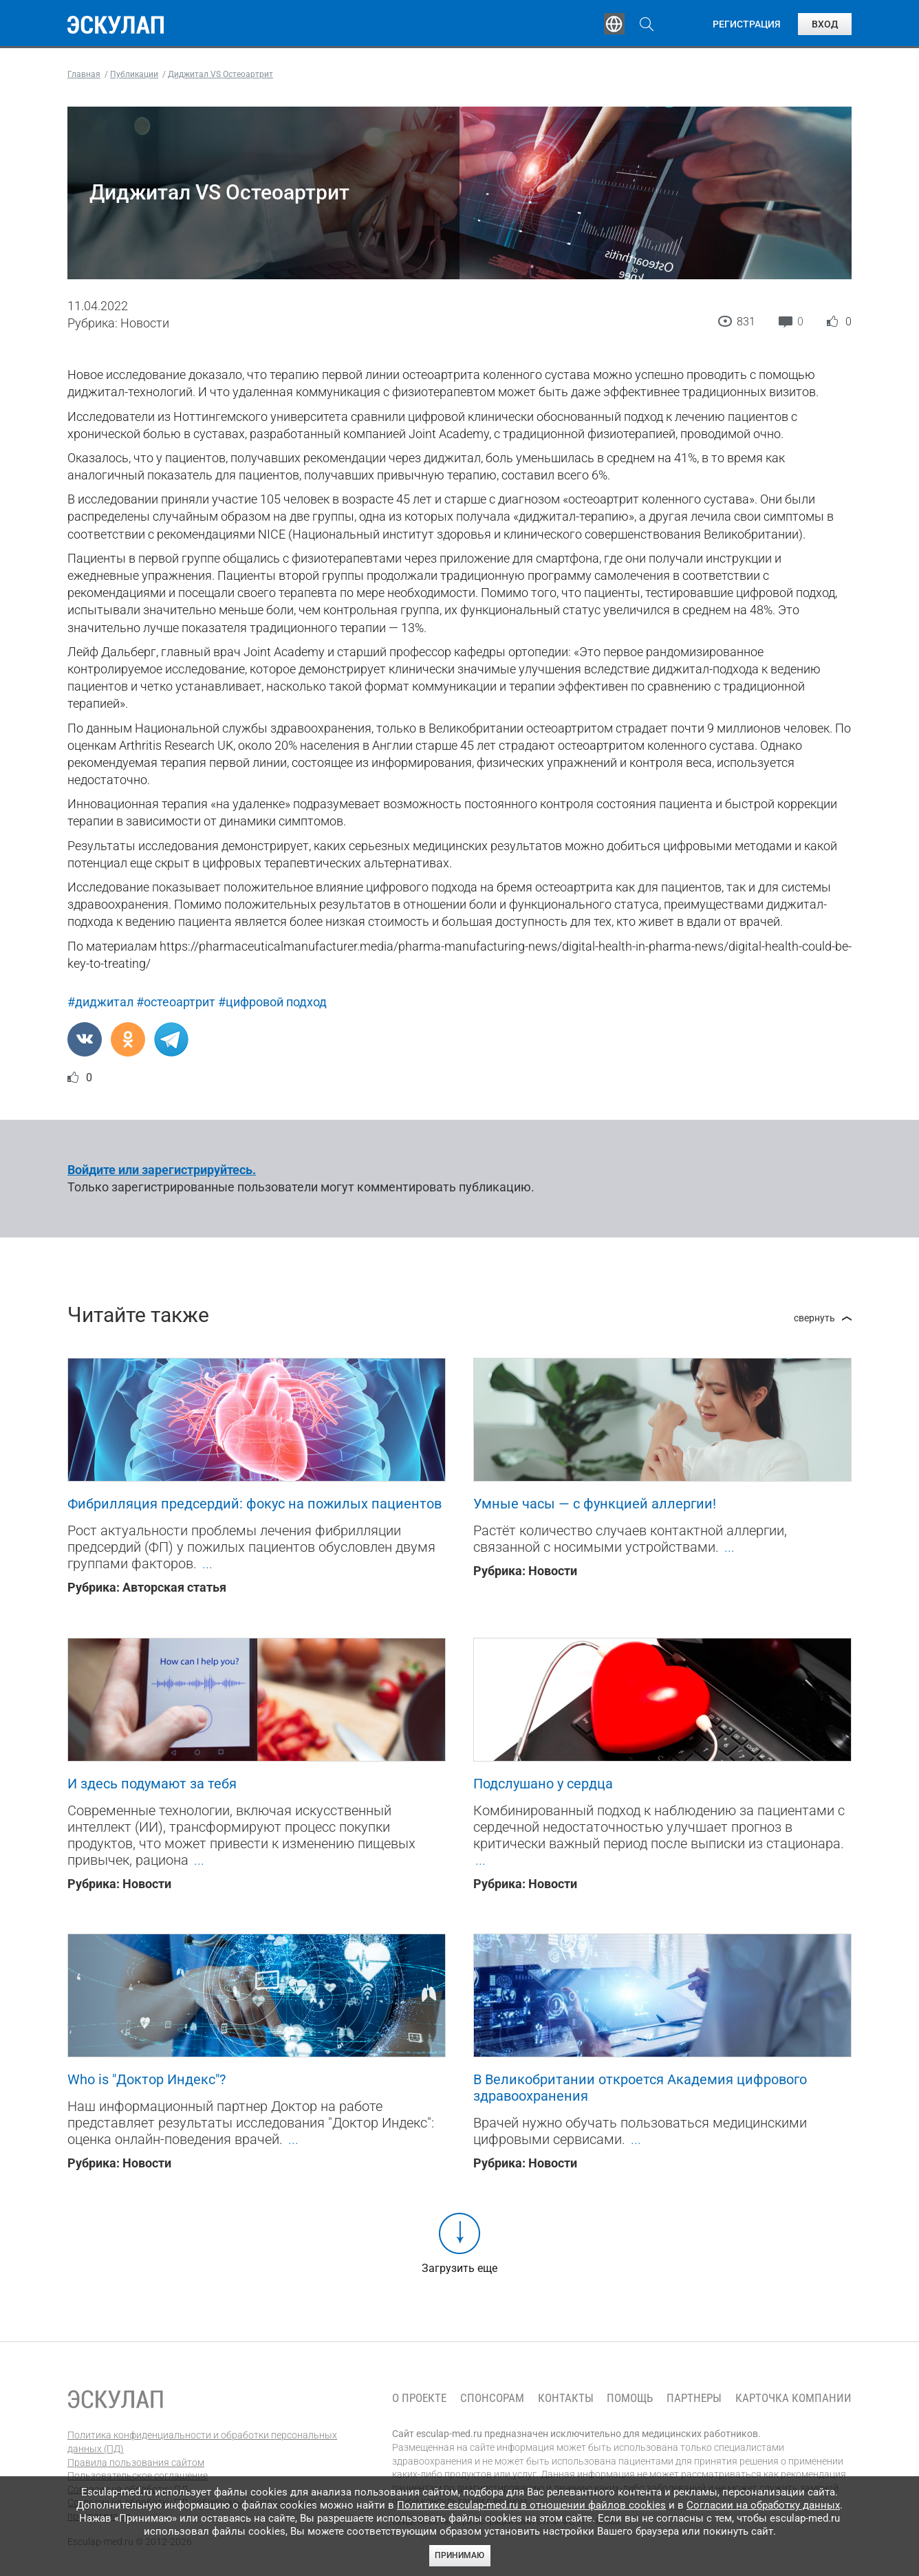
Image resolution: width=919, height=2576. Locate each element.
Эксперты (369, 24)
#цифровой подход (272, 1002)
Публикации (462, 24)
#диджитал (100, 1002)
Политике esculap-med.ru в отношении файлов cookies (531, 2505)
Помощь (630, 2398)
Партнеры (694, 2398)
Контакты (566, 2398)
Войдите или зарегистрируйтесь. (161, 1169)
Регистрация (747, 24)
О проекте (419, 2398)
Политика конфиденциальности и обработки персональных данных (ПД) (202, 2441)
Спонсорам (492, 2398)
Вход (825, 24)
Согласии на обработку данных (763, 2505)
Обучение (283, 24)
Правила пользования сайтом (135, 2462)
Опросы (550, 24)
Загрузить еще (459, 2268)
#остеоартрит (175, 1002)
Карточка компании (793, 2398)
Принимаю (459, 2555)
